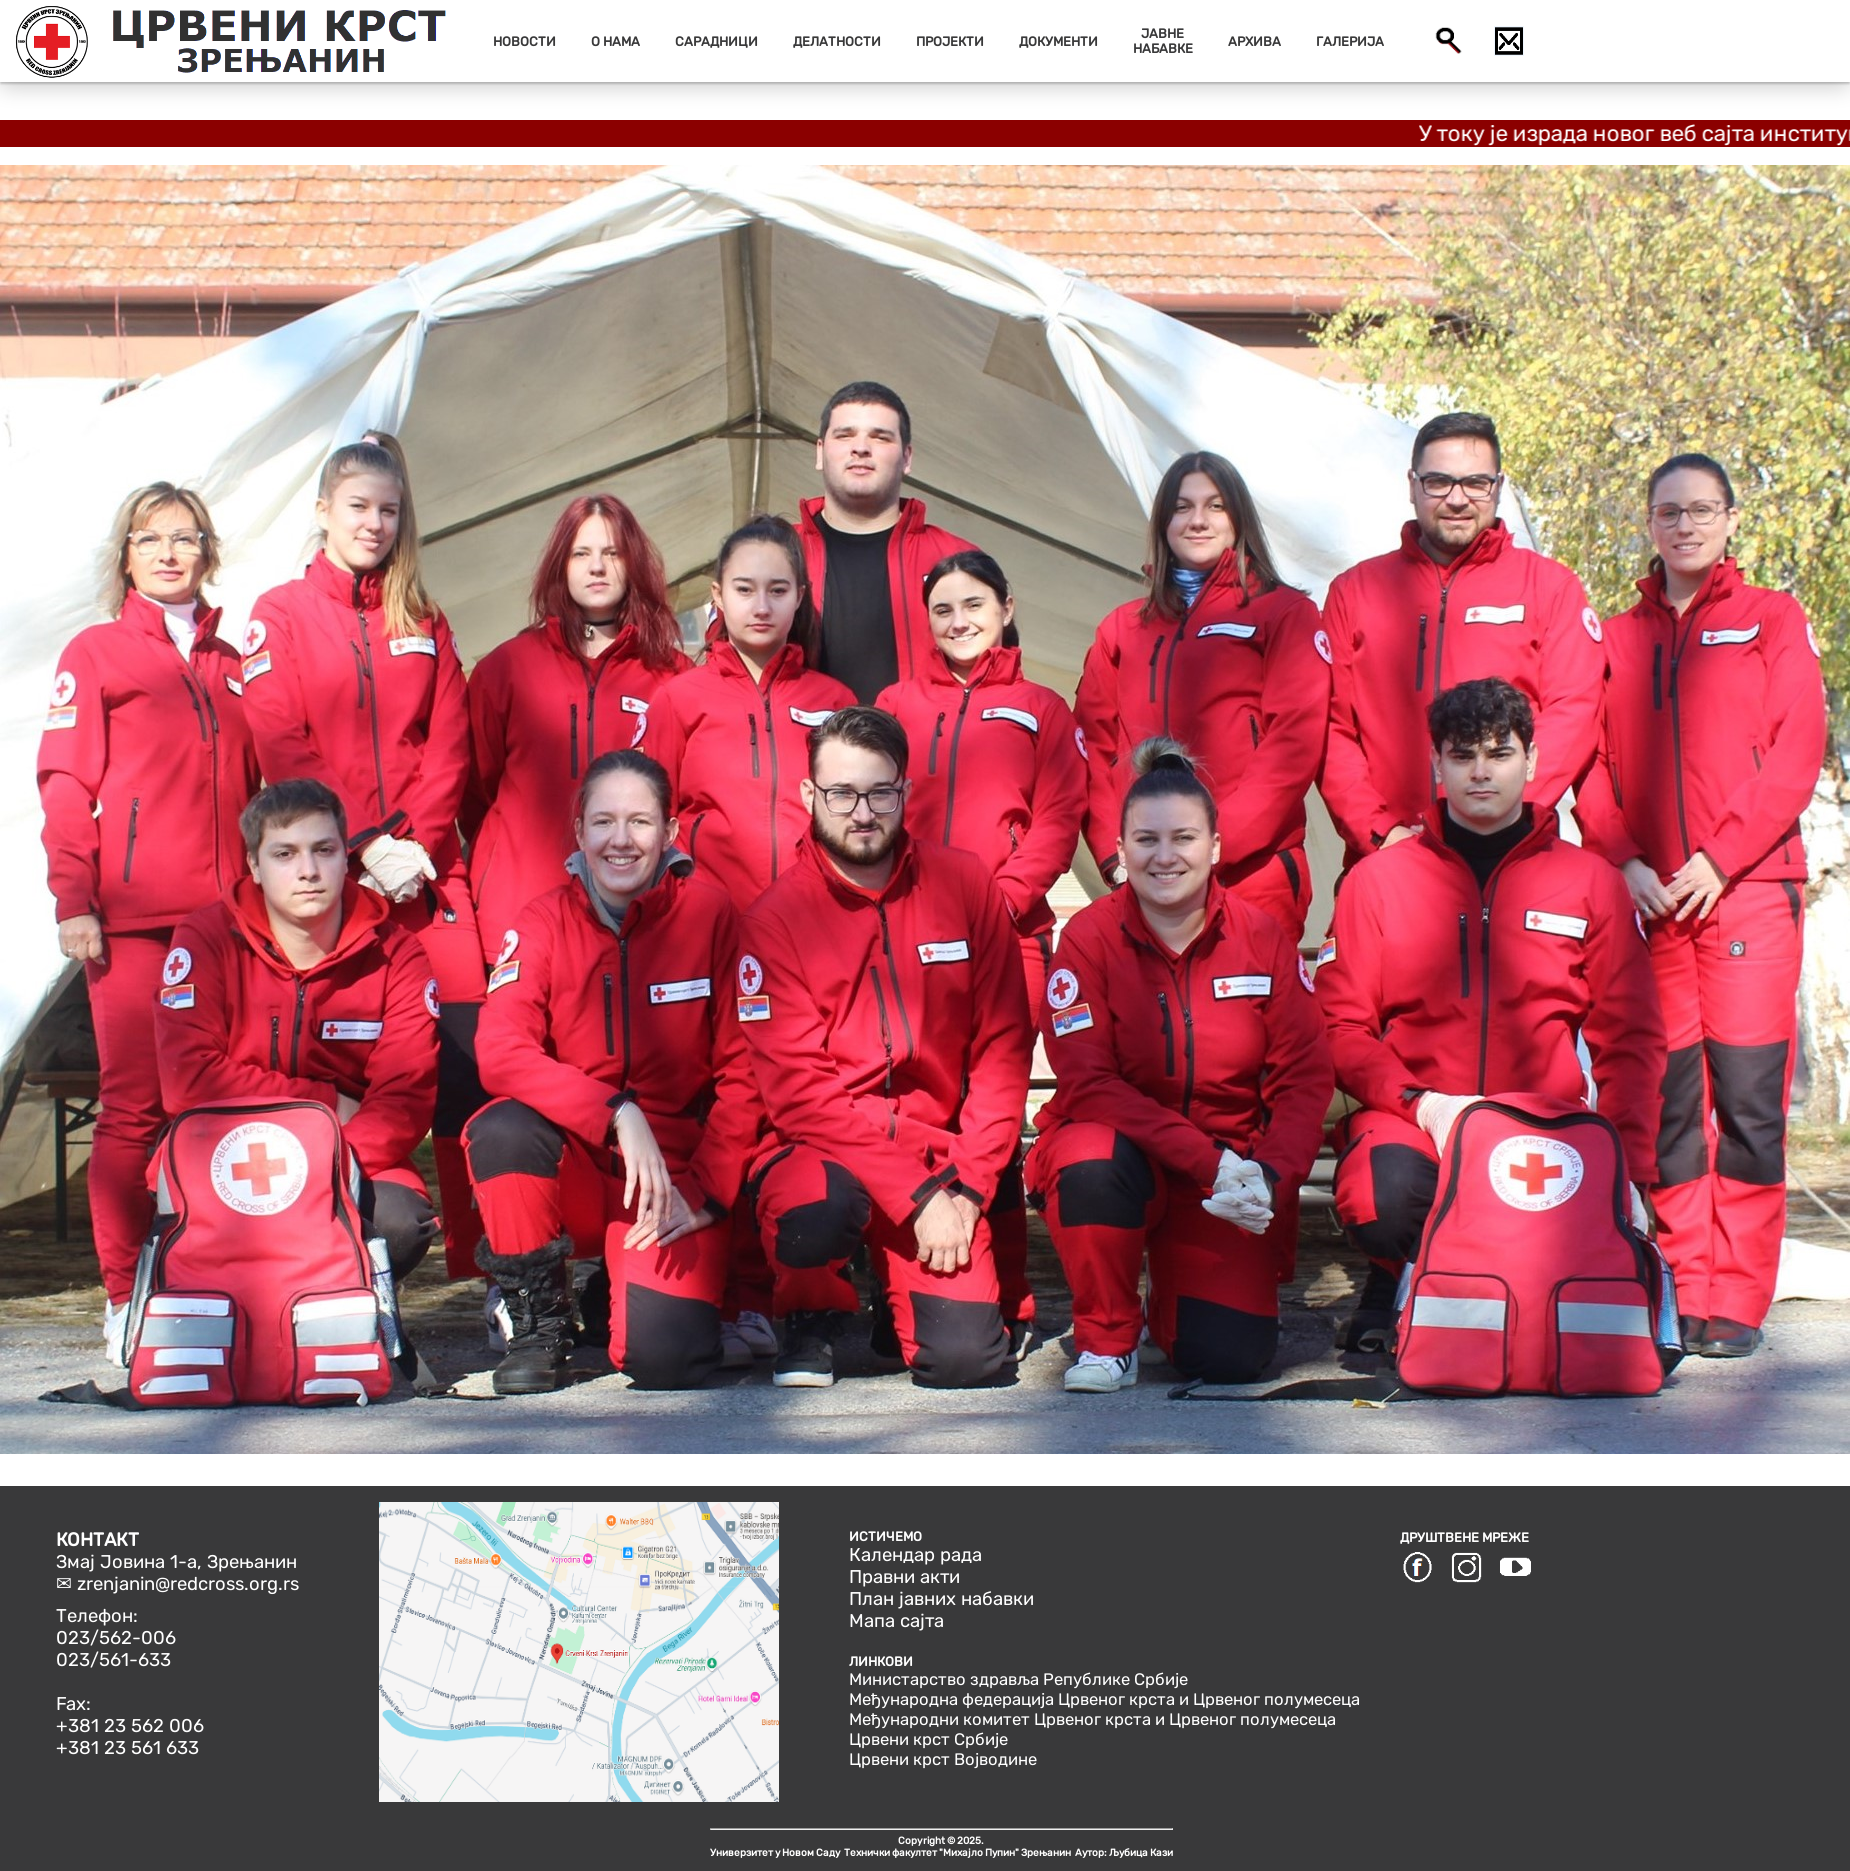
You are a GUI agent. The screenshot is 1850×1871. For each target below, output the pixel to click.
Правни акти (904, 1577)
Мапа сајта (896, 1621)
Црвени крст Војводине (943, 1759)
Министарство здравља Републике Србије (1018, 1679)
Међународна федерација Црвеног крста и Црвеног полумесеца (1104, 1699)
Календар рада (915, 1555)
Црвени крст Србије (928, 1739)
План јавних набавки (941, 1599)
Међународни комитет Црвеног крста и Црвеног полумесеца (1092, 1719)
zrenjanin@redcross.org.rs (188, 1584)
